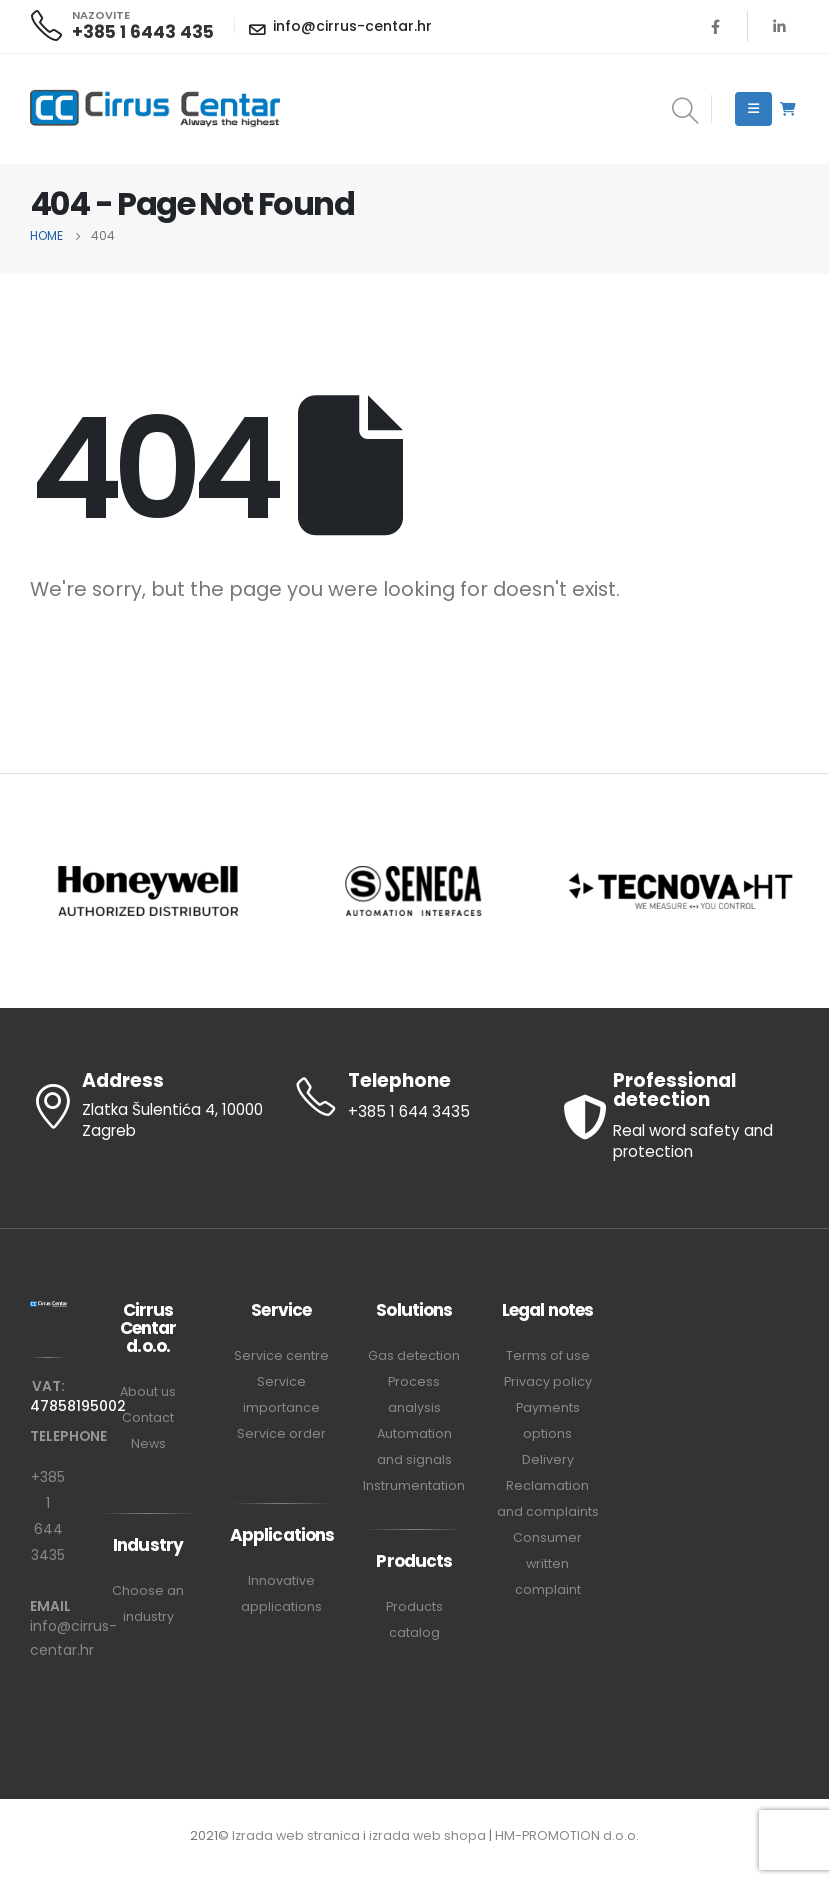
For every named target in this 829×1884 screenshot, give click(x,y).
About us (148, 1391)
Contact (148, 1417)
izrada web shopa (427, 1835)
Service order (281, 1433)
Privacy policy (548, 1381)
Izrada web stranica (296, 1835)
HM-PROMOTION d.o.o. (567, 1835)
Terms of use (548, 1355)
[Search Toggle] (684, 112)
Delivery (548, 1459)
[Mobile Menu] (753, 109)
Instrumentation (414, 1485)
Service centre (281, 1355)
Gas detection (414, 1355)
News (148, 1443)
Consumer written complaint (547, 1563)
